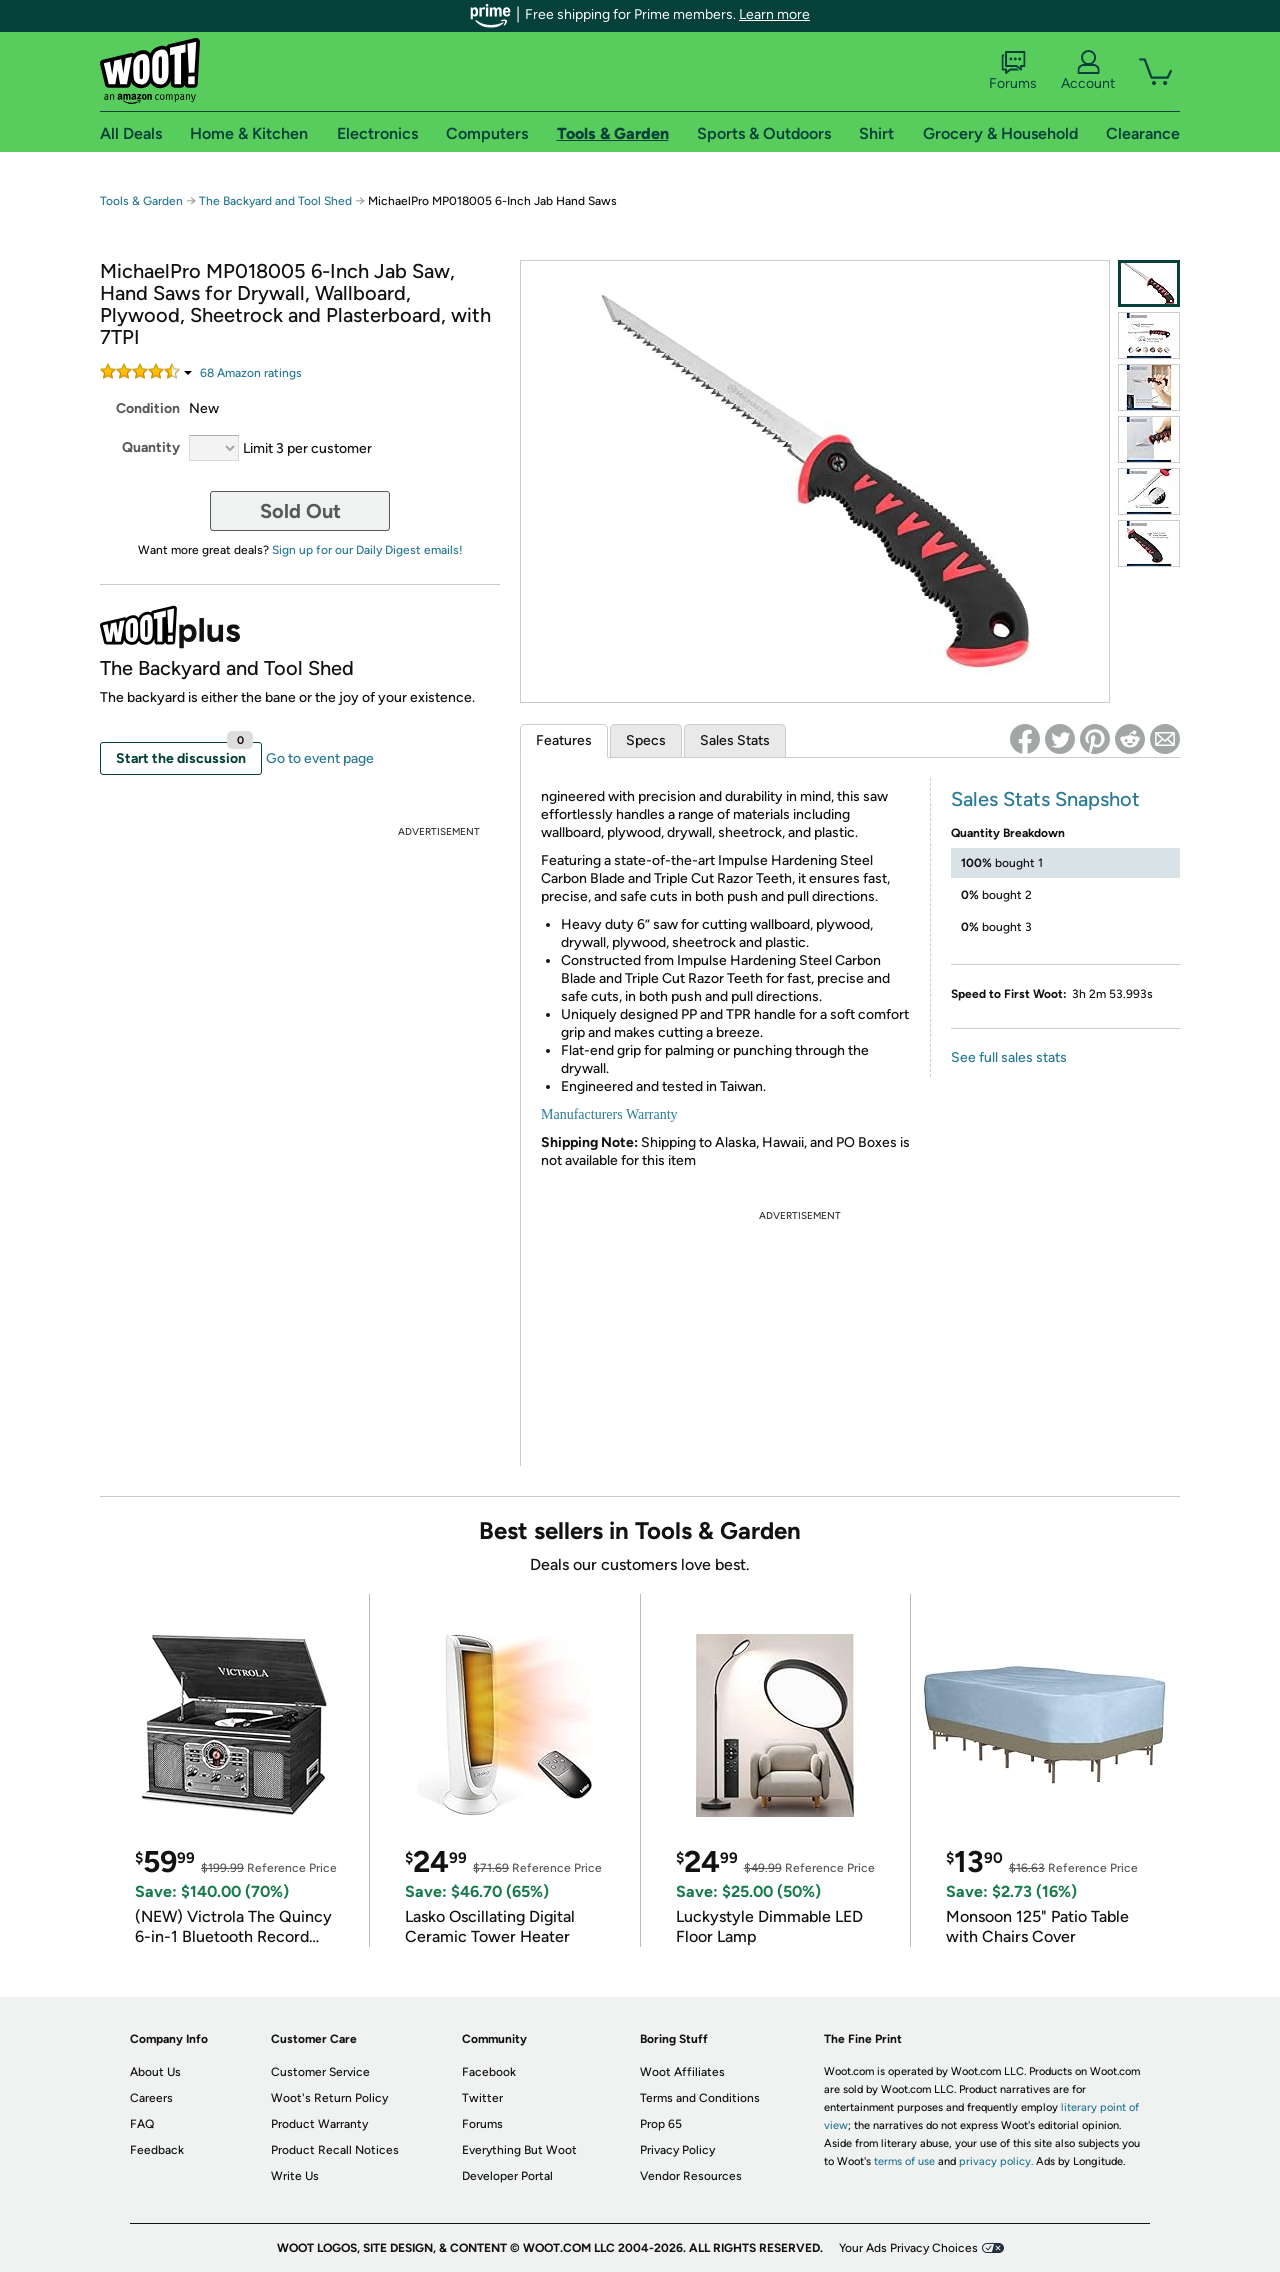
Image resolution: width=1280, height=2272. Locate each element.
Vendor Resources (691, 2176)
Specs (646, 740)
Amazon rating (251, 373)
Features (564, 740)
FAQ (142, 2124)
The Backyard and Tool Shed (275, 201)
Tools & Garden (141, 201)
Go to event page (320, 758)
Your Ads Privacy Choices (908, 2248)
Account (1088, 71)
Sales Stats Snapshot (1045, 799)
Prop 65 (661, 2124)
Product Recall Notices (335, 2150)
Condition (148, 408)
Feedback (157, 2150)
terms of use (904, 2161)
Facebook (489, 2072)
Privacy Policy (677, 2150)
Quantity (151, 447)
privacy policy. (996, 2161)
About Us (155, 2072)
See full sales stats (1009, 1057)
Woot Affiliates (682, 2072)
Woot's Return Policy (329, 2098)
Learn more (774, 14)
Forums (1013, 71)
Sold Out (300, 511)
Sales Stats (735, 740)
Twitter (482, 2098)
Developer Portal (507, 2176)
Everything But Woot (519, 2150)
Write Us (295, 2176)
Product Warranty (319, 2124)
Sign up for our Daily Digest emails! (367, 550)
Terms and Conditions (700, 2098)
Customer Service (320, 2072)
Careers (151, 2098)
